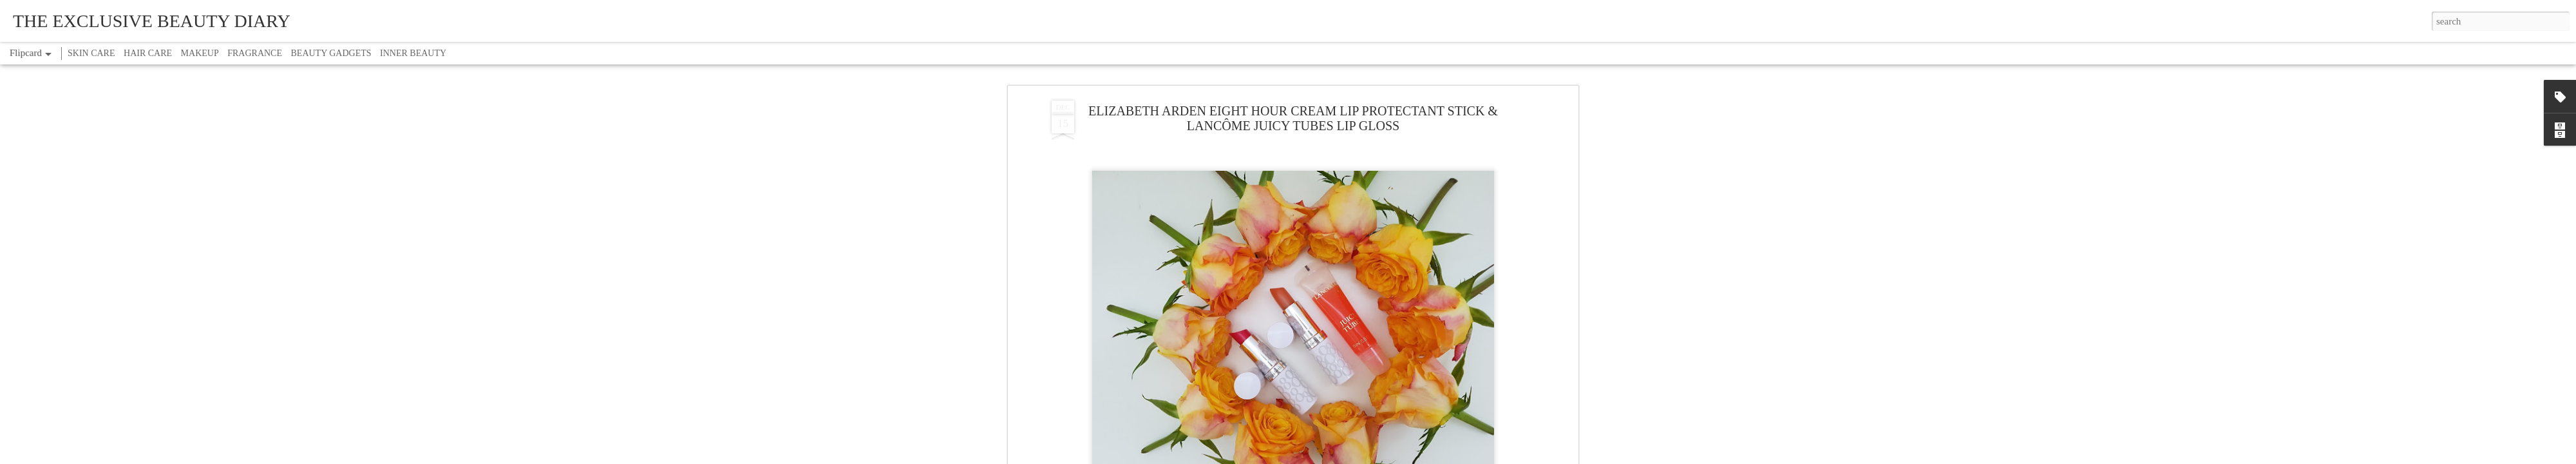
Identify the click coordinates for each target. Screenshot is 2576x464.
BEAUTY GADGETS (331, 53)
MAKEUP (200, 53)
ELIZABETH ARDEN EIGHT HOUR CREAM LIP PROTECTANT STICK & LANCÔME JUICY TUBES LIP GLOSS (1293, 67)
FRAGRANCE (254, 53)
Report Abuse (1362, 457)
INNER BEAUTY (413, 53)
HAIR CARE (148, 53)
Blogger (1327, 457)
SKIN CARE (91, 53)
